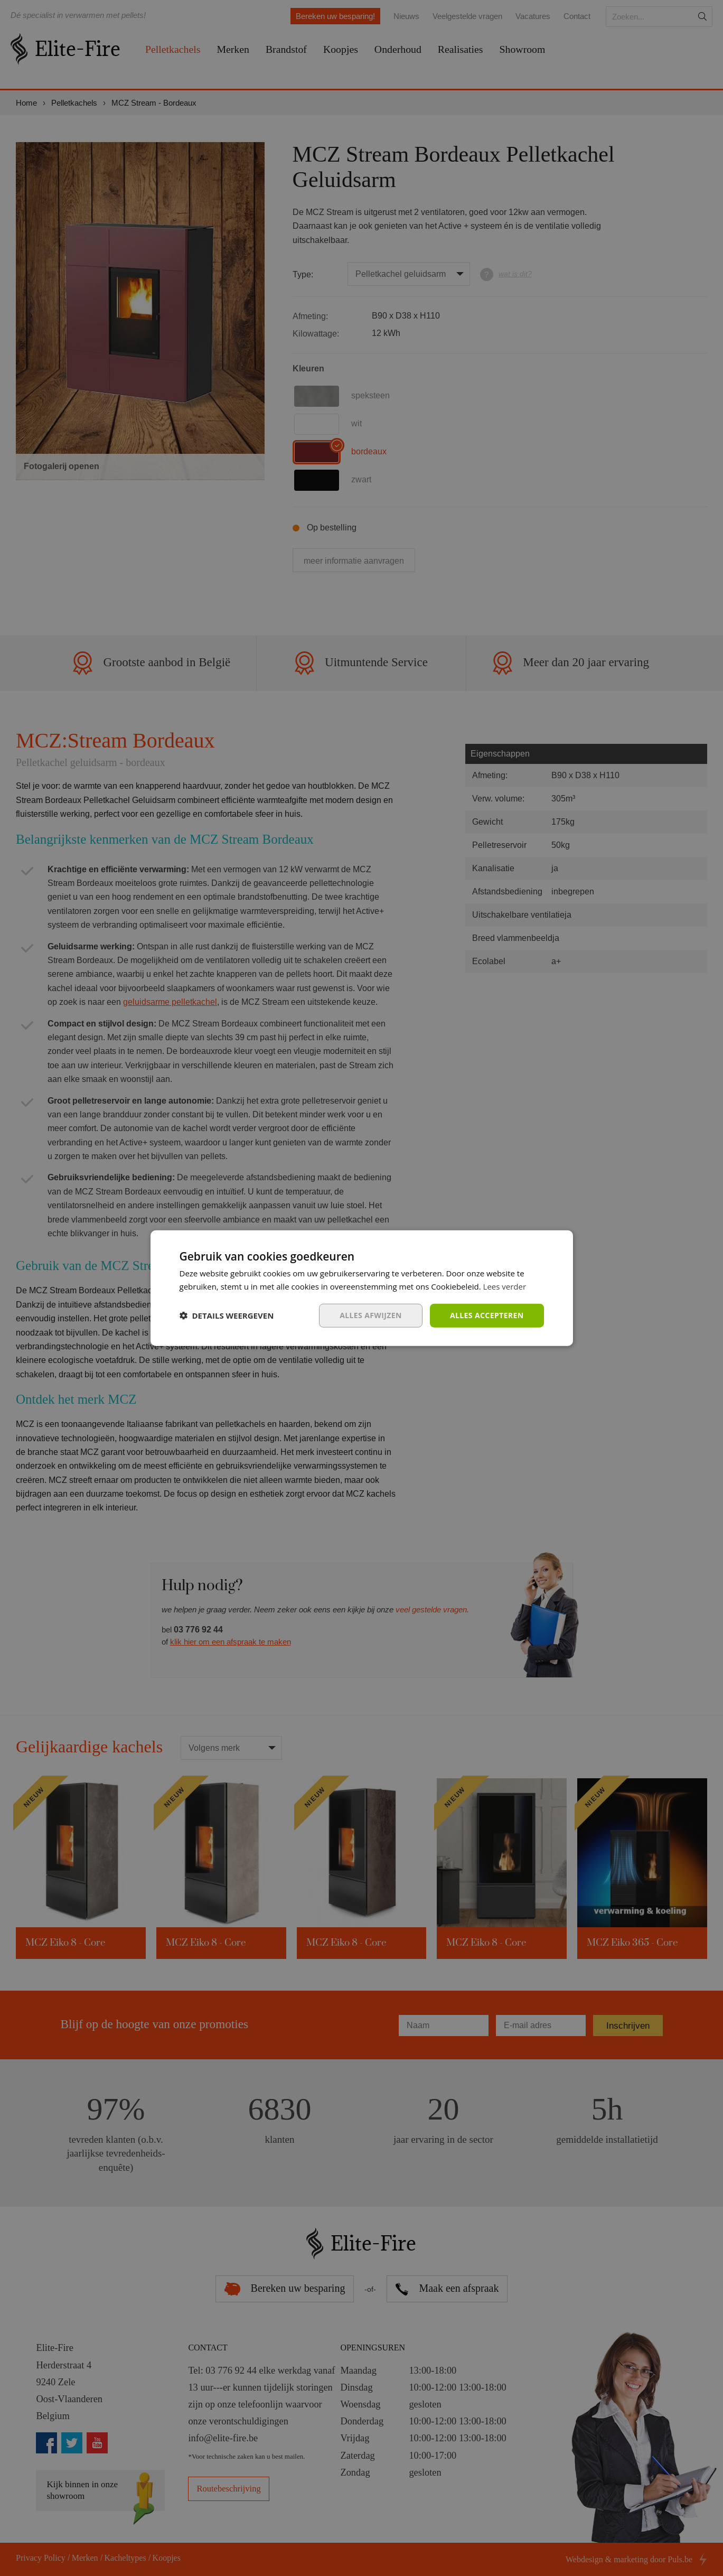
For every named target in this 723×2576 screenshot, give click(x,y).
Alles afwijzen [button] (371, 1315)
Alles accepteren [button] (487, 1315)
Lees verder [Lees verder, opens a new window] (505, 1286)
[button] (227, 1315)
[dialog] (361, 1288)
